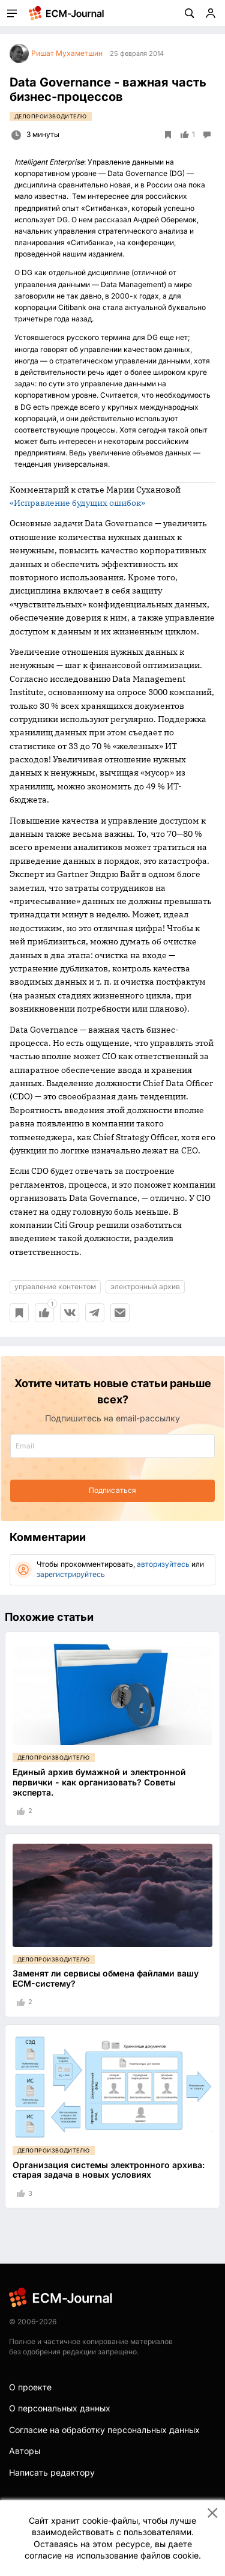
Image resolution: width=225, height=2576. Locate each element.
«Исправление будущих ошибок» (77, 502)
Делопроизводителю (50, 116)
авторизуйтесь (163, 1564)
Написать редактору (52, 2472)
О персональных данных (59, 2408)
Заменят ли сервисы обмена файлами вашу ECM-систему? (106, 1978)
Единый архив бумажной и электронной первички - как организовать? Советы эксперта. (99, 1782)
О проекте (30, 2387)
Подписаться (112, 1490)
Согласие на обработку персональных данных (104, 2430)
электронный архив (145, 1286)
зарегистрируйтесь (71, 1574)
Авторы (24, 2451)
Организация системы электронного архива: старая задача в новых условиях (109, 2170)
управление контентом (55, 1286)
